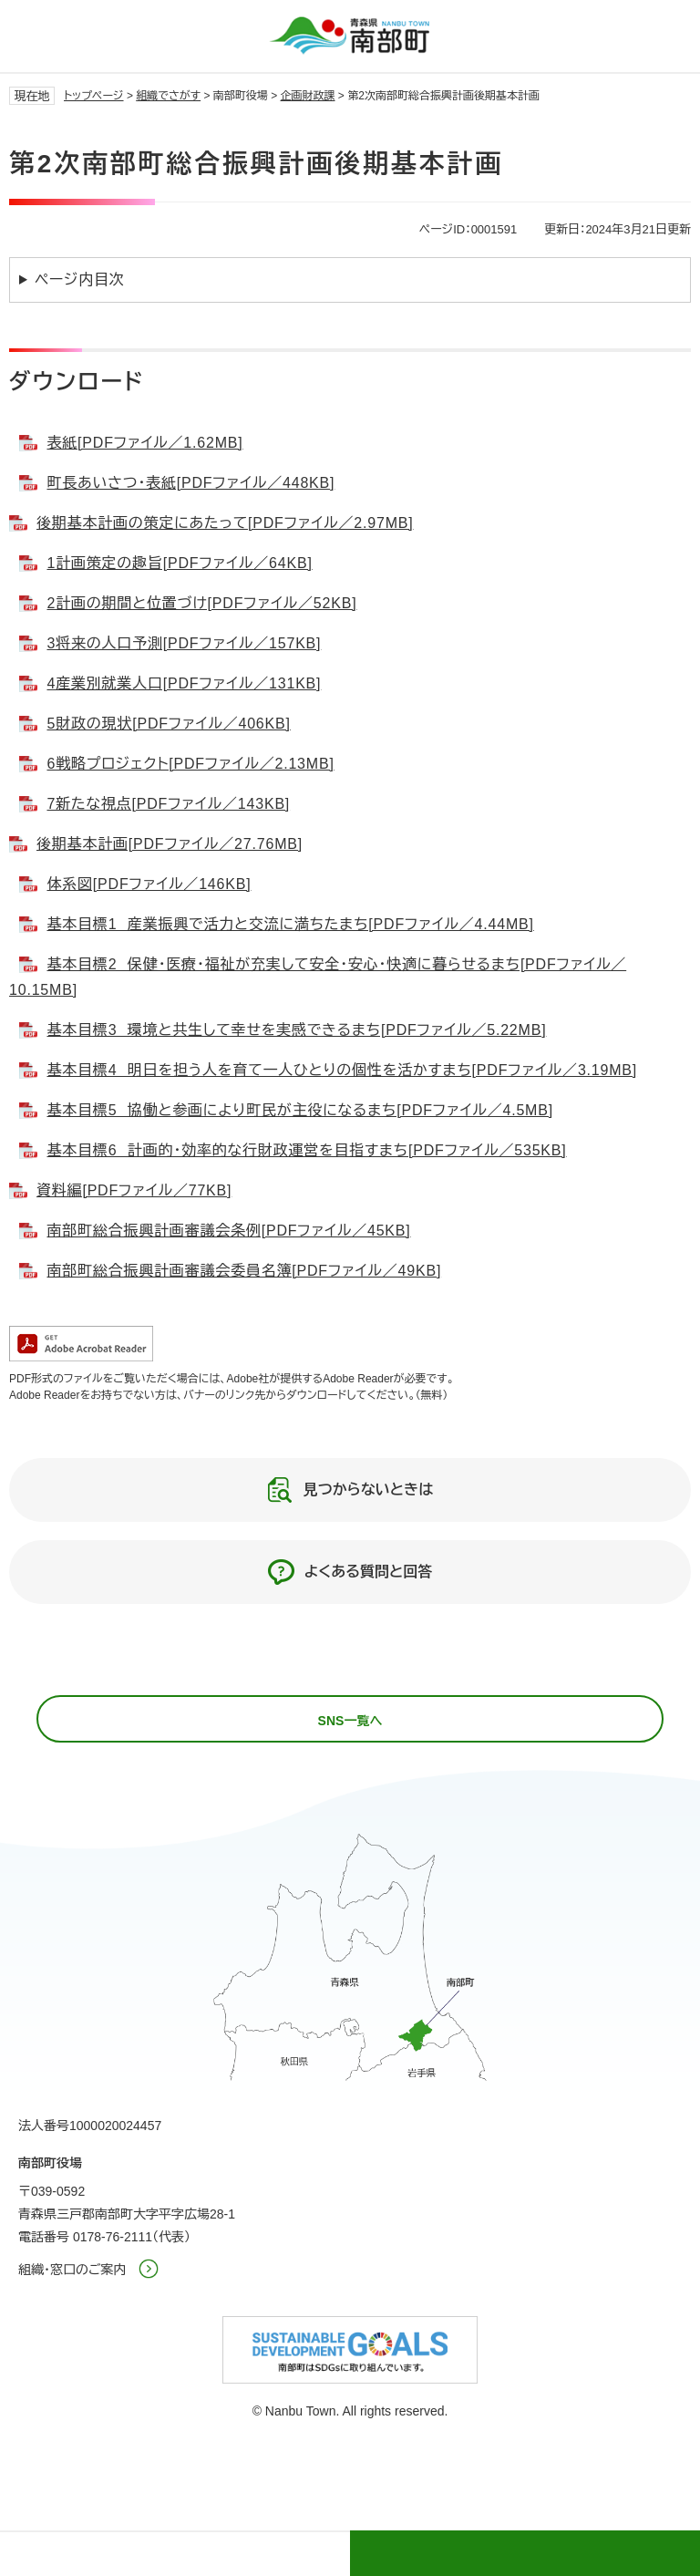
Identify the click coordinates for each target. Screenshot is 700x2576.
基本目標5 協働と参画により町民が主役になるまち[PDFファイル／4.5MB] (299, 1110)
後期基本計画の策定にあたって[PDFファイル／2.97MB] (224, 523)
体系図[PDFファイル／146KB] (148, 884)
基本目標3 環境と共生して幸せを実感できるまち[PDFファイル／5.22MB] (296, 1030)
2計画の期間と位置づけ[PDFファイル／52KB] (201, 603)
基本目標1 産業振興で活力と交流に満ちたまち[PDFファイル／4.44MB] (289, 924)
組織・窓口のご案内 (72, 2269)
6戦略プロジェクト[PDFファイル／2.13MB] (190, 763)
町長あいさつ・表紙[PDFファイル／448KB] (190, 483)
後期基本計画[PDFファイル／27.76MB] (169, 844)
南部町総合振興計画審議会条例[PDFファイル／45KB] (228, 1230)
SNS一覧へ (350, 1720)
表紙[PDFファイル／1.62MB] (144, 442)
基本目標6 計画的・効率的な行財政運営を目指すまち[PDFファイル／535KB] (306, 1150)
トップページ (94, 95)
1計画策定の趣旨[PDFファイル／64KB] (179, 563)
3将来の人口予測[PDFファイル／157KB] (183, 643)
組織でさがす (168, 95)
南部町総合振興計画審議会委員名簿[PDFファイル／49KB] (243, 1270)
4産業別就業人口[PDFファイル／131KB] (183, 683)
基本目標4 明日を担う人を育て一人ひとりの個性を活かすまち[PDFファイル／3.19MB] (341, 1070)
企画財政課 (308, 95)
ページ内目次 (80, 279)
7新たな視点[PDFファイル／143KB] (168, 804)
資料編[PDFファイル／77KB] (134, 1190)
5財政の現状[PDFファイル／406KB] (168, 723)
